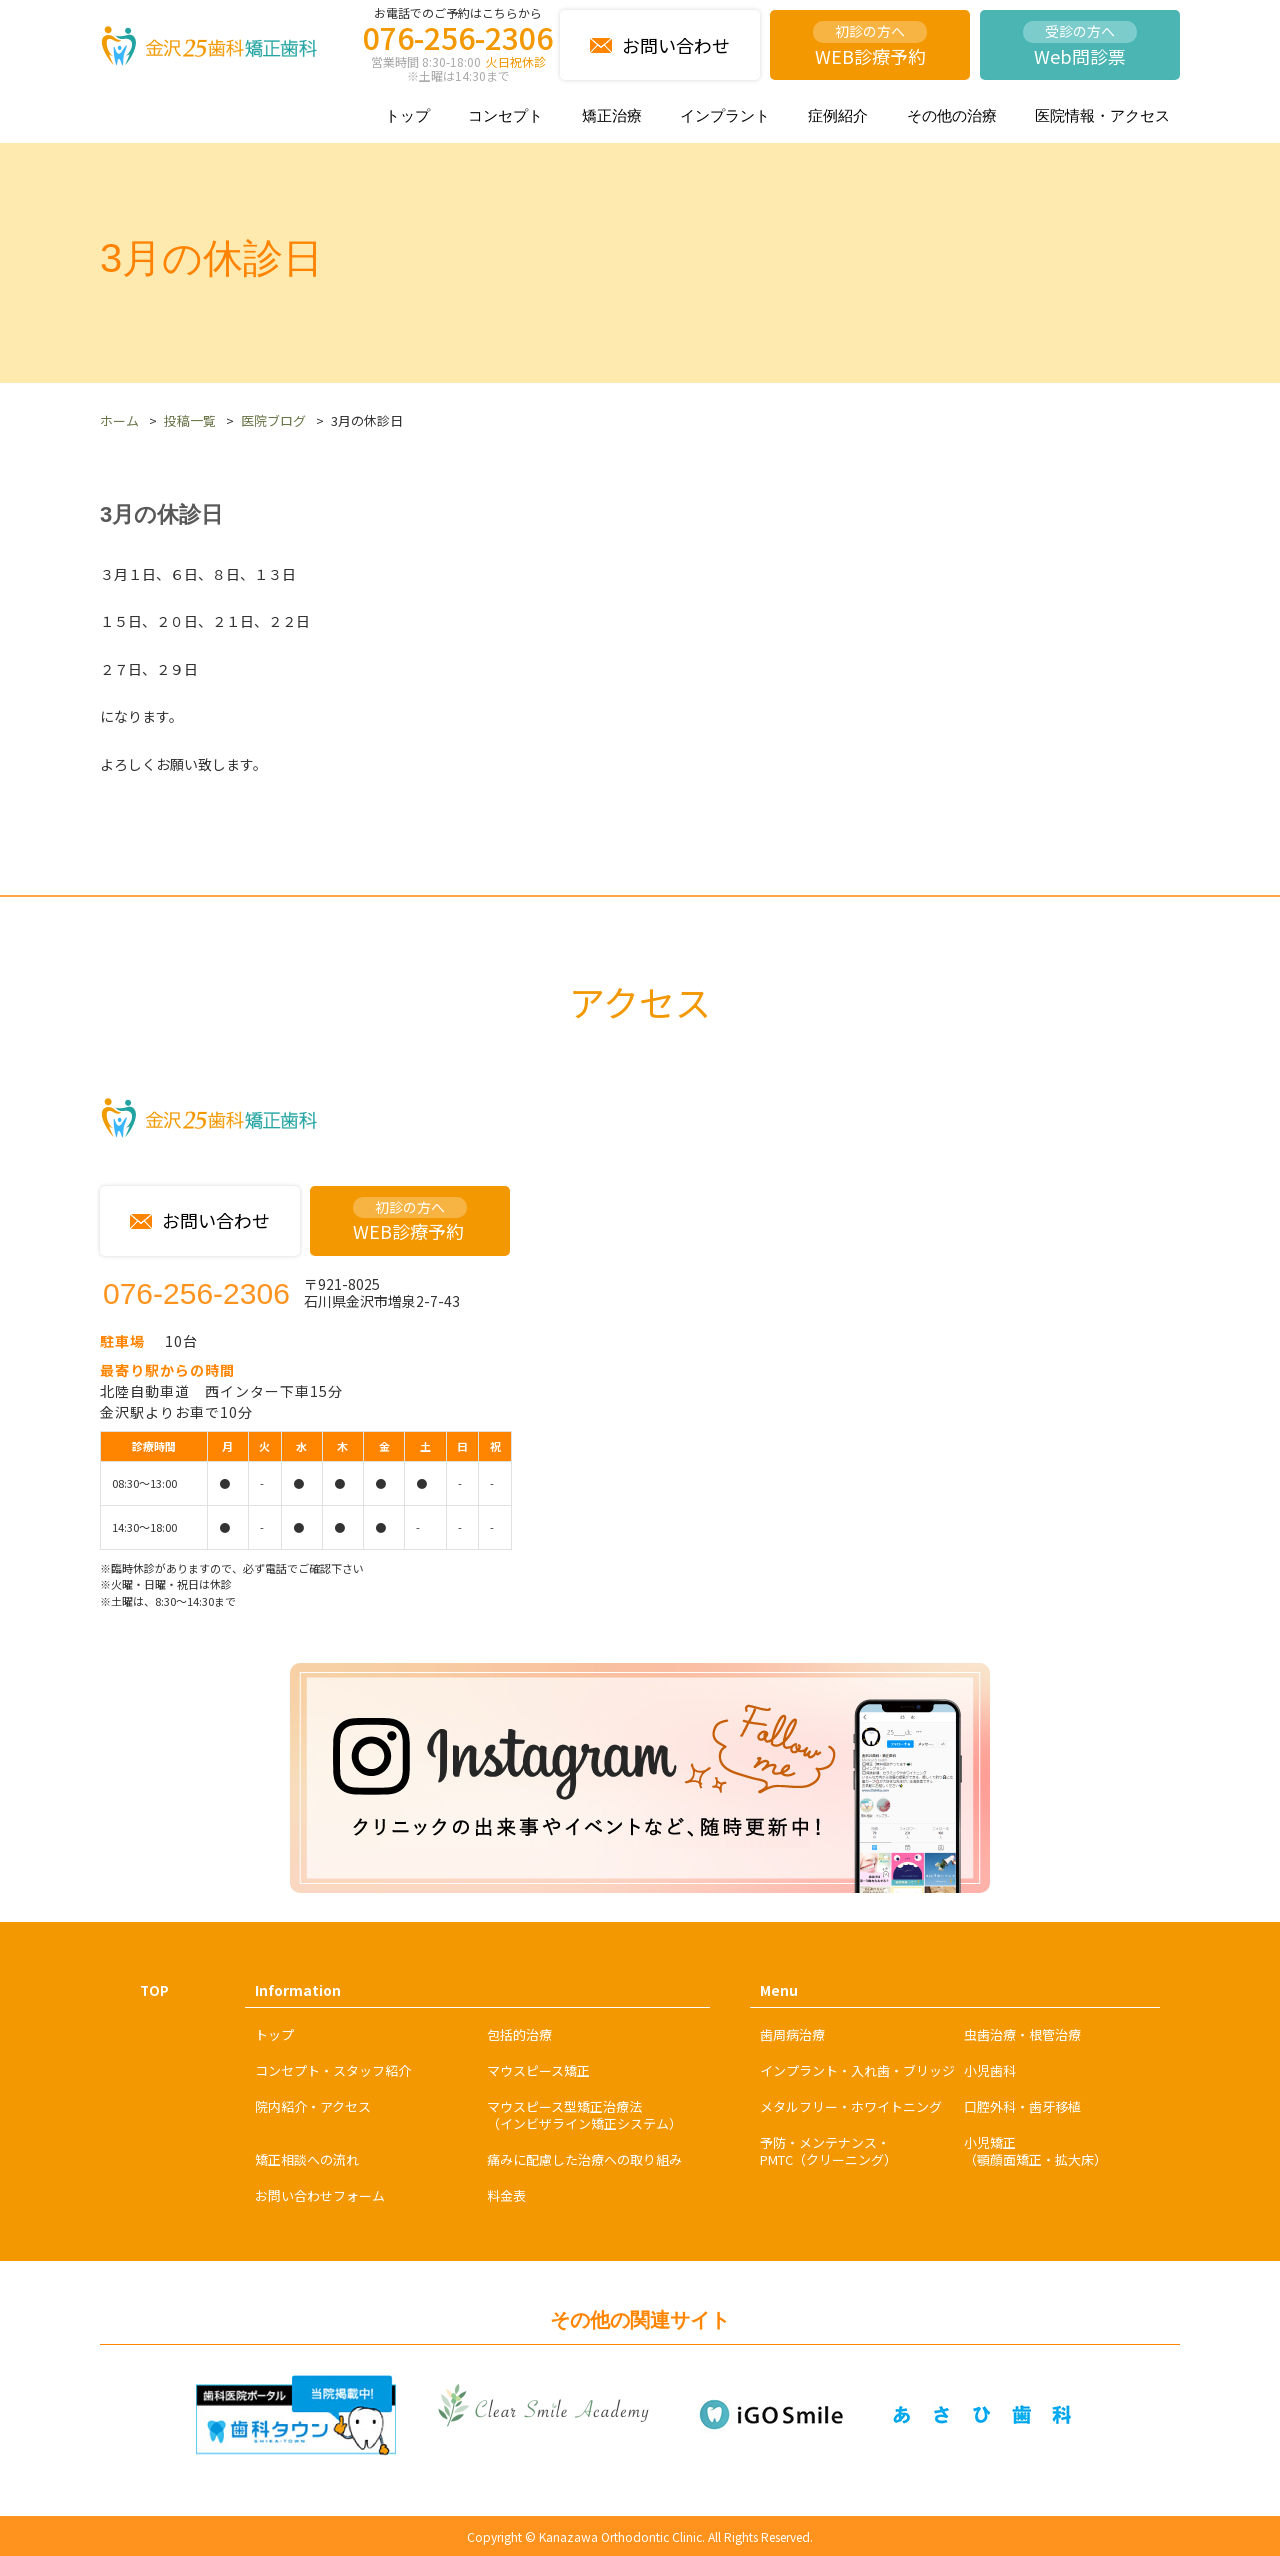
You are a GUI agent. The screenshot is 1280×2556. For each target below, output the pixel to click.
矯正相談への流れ (307, 2159)
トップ (407, 115)
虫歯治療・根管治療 (1022, 2034)
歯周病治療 (792, 2034)
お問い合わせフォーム (320, 2195)
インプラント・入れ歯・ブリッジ (857, 2070)
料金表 (506, 2195)
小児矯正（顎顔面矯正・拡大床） (1035, 2151)
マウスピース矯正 (538, 2070)
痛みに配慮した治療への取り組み (584, 2159)
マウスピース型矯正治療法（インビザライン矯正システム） (584, 2115)
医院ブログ (273, 420)
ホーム (119, 420)
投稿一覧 (190, 420)
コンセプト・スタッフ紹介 (333, 2070)
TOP (154, 1990)
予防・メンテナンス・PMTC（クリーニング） (828, 2151)
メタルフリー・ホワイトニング (851, 2106)
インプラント (725, 115)
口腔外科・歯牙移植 (1022, 2106)
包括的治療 (519, 2034)
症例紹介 (838, 115)
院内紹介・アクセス (313, 2106)
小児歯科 (990, 2070)
